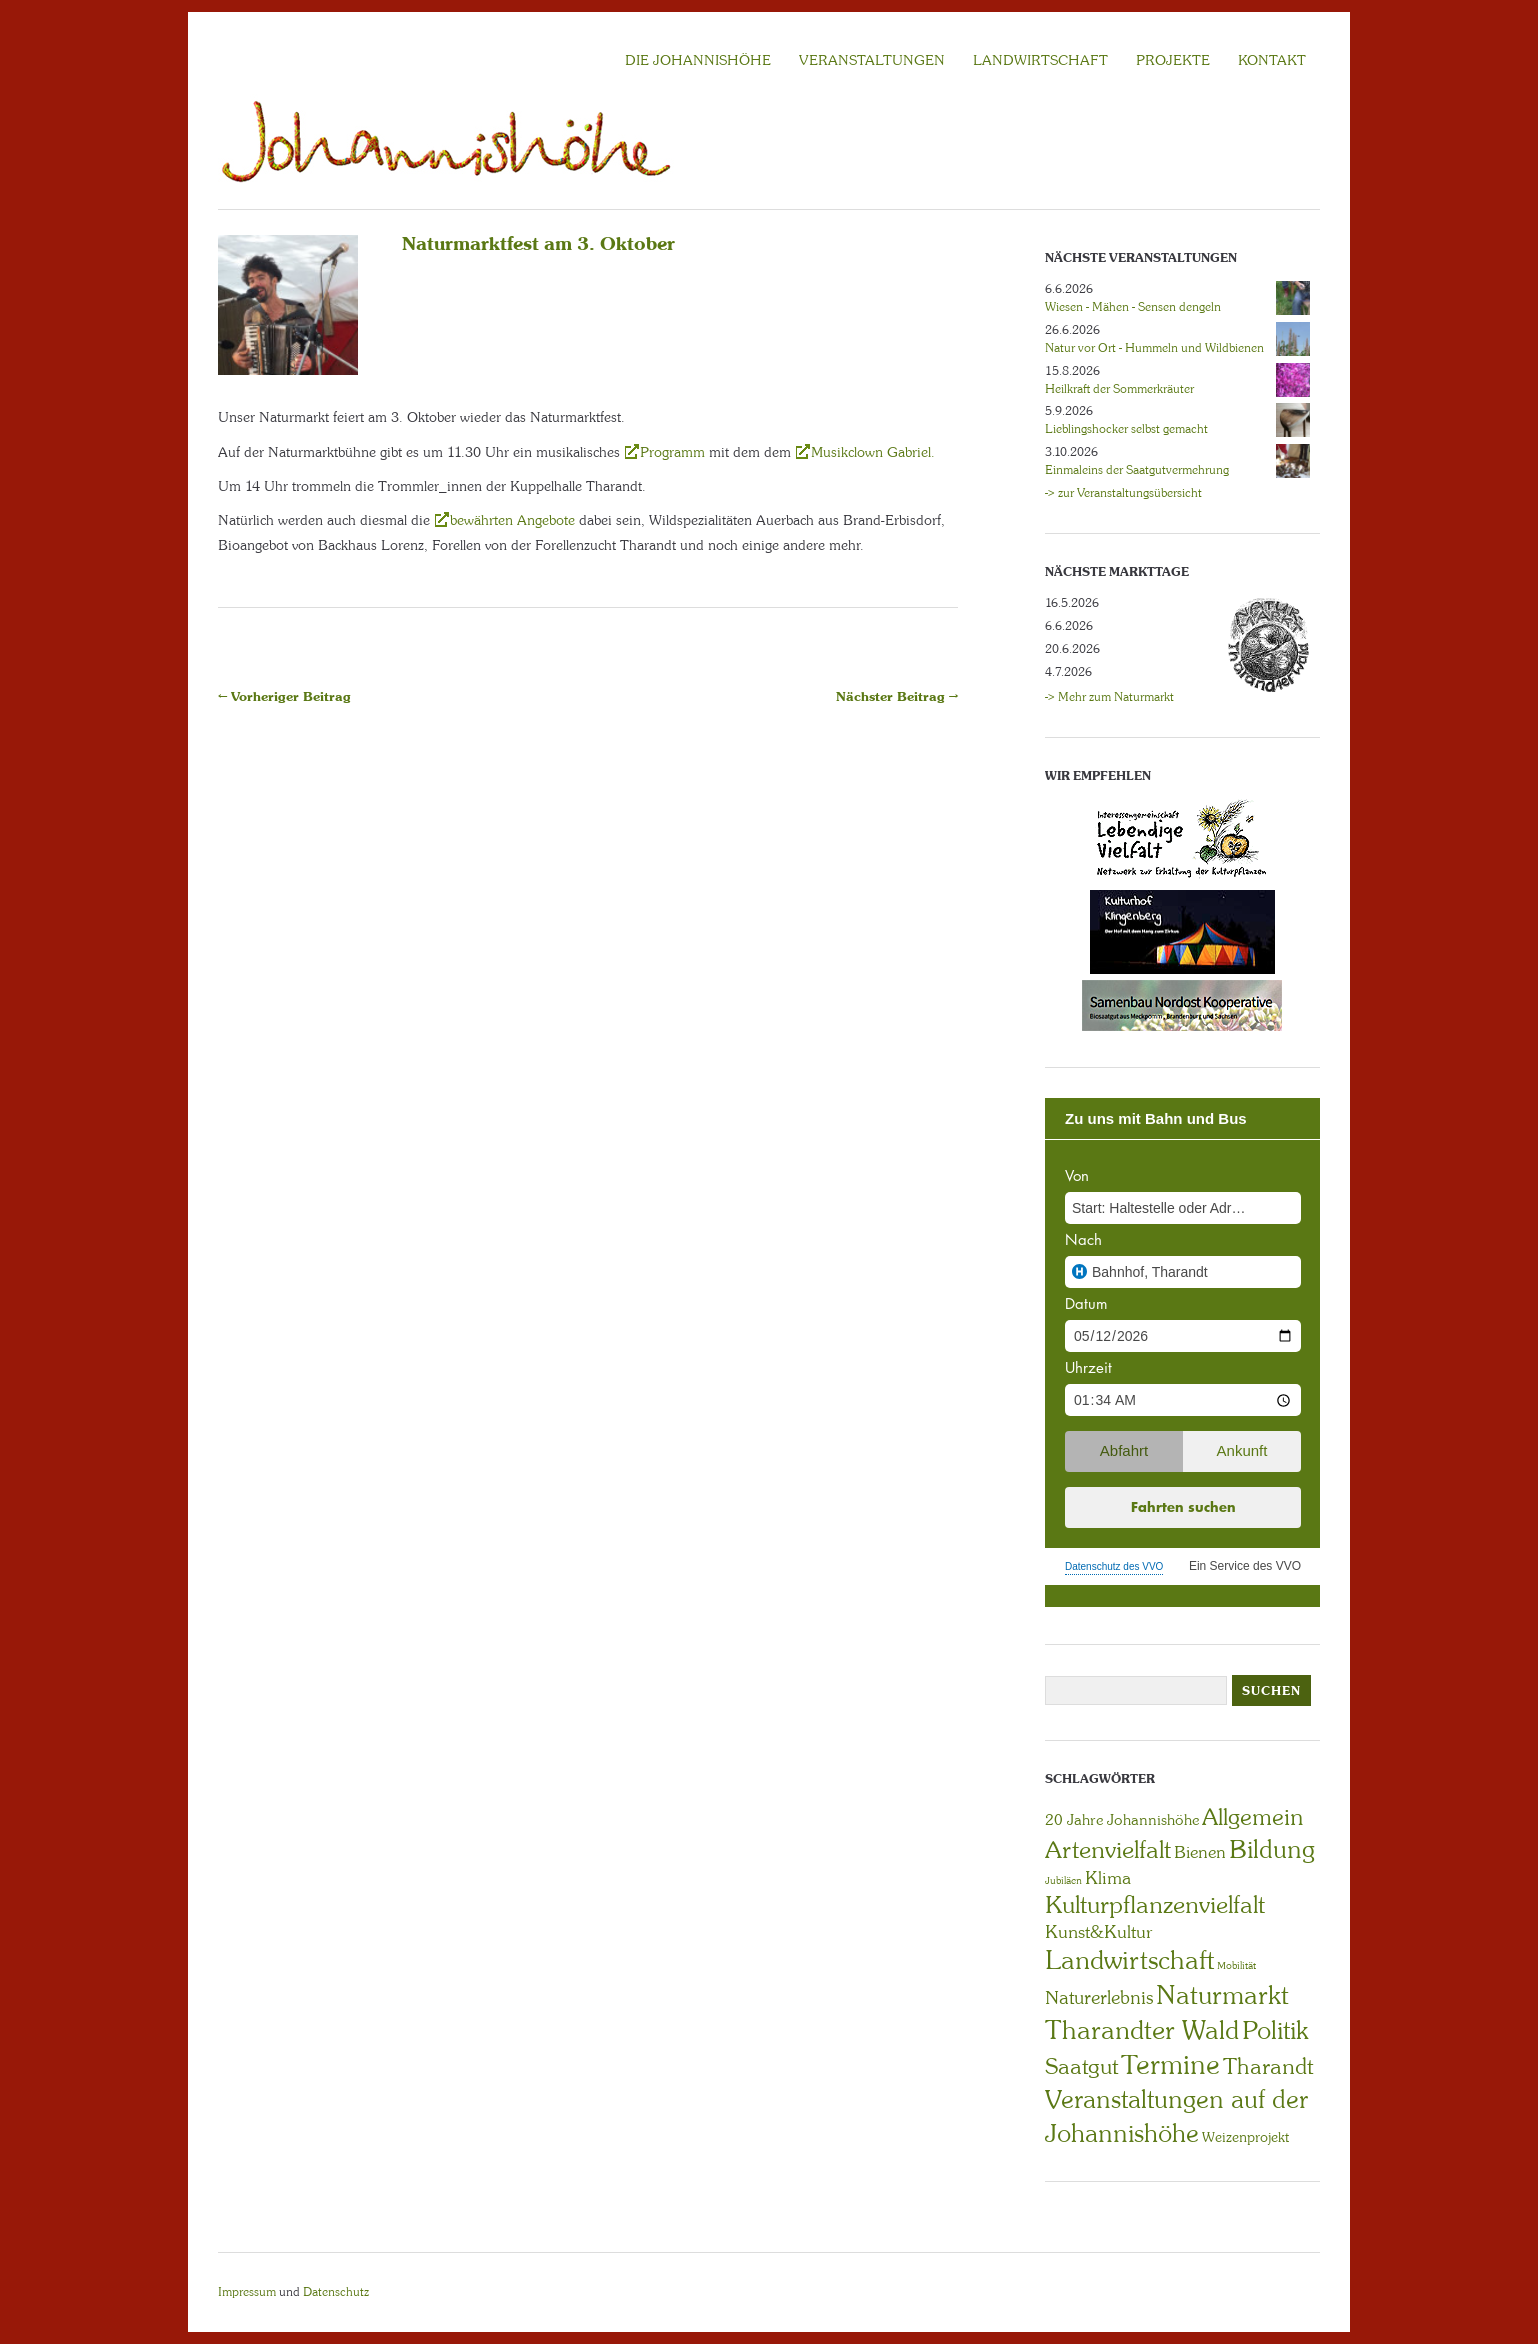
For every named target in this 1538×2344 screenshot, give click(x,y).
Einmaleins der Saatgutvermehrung (1137, 470)
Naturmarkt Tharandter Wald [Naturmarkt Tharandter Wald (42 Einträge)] (1167, 2012)
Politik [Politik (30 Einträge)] (1275, 2030)
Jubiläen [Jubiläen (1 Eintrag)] (1063, 1880)
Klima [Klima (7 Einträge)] (1108, 1878)
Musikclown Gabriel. (873, 452)
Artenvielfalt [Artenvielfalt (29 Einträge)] (1108, 1849)
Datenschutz (336, 2292)
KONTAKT (1272, 60)
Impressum (247, 2292)
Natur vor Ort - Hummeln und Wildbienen (1154, 348)
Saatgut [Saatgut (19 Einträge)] (1081, 2066)
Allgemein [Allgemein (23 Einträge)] (1252, 1817)
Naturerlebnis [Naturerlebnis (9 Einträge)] (1099, 1998)
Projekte (1173, 60)
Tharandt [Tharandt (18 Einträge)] (1268, 2066)
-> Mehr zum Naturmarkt (1109, 697)
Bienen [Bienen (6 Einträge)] (1200, 1852)
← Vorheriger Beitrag (284, 696)
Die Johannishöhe (698, 60)
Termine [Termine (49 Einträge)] (1170, 2065)
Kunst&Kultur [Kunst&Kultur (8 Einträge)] (1099, 1932)
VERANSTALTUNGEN (872, 60)
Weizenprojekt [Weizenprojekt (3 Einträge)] (1245, 2137)
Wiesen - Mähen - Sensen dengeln (1133, 307)
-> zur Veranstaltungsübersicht (1123, 493)
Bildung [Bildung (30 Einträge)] (1272, 1849)
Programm (672, 452)
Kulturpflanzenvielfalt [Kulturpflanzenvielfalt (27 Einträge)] (1155, 1904)
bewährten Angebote (514, 520)
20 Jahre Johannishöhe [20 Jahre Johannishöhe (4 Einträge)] (1122, 1820)
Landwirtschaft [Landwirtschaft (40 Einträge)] (1129, 1960)
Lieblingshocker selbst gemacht (1126, 429)
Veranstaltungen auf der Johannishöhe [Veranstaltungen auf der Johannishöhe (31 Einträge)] (1176, 2116)
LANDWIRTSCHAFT (1040, 60)
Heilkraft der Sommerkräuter (1119, 389)
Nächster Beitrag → (897, 696)
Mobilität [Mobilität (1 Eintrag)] (1236, 1965)
